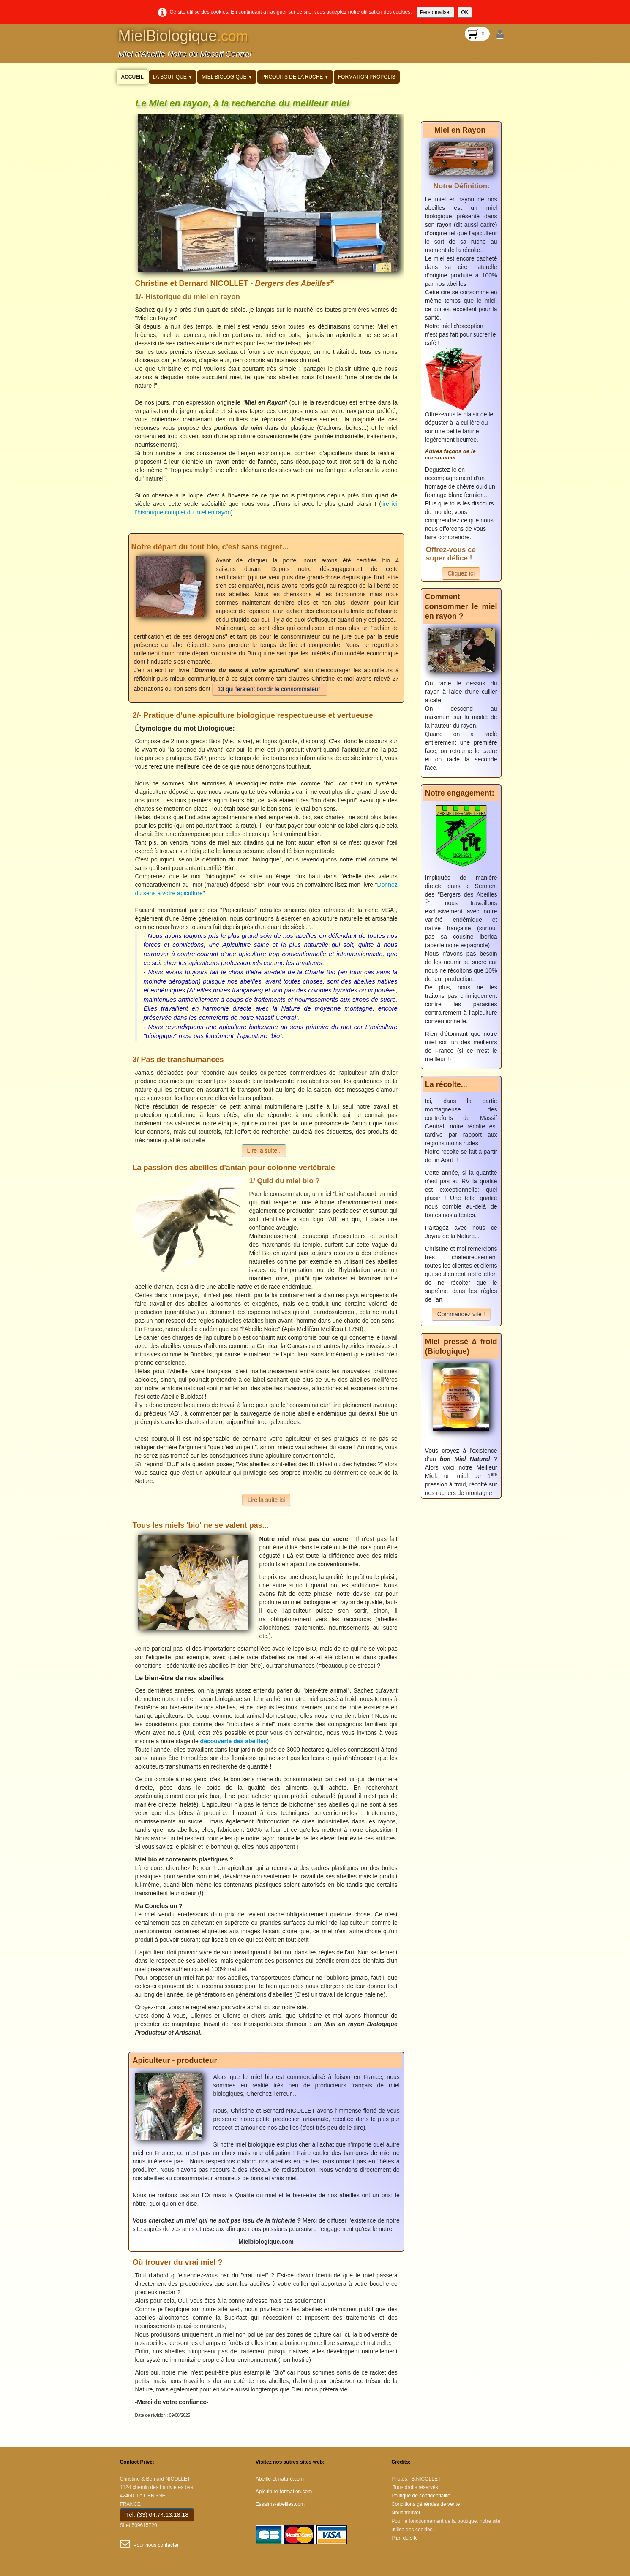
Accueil (132, 77)
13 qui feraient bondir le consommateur (270, 689)
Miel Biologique (227, 77)
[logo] (187, 47)
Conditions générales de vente (425, 2504)
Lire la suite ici (266, 1500)
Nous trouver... (407, 2513)
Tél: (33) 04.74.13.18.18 (156, 2514)
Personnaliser (435, 12)
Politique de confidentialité (420, 2496)
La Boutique (172, 77)
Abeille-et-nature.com (280, 2479)
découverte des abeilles (233, 1741)
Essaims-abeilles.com (280, 2504)
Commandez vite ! (461, 1314)
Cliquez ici (461, 573)
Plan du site (404, 2538)
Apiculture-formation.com (284, 2491)
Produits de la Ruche (295, 77)
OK (464, 12)
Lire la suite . (264, 1150)
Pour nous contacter (149, 2545)
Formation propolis (366, 77)
